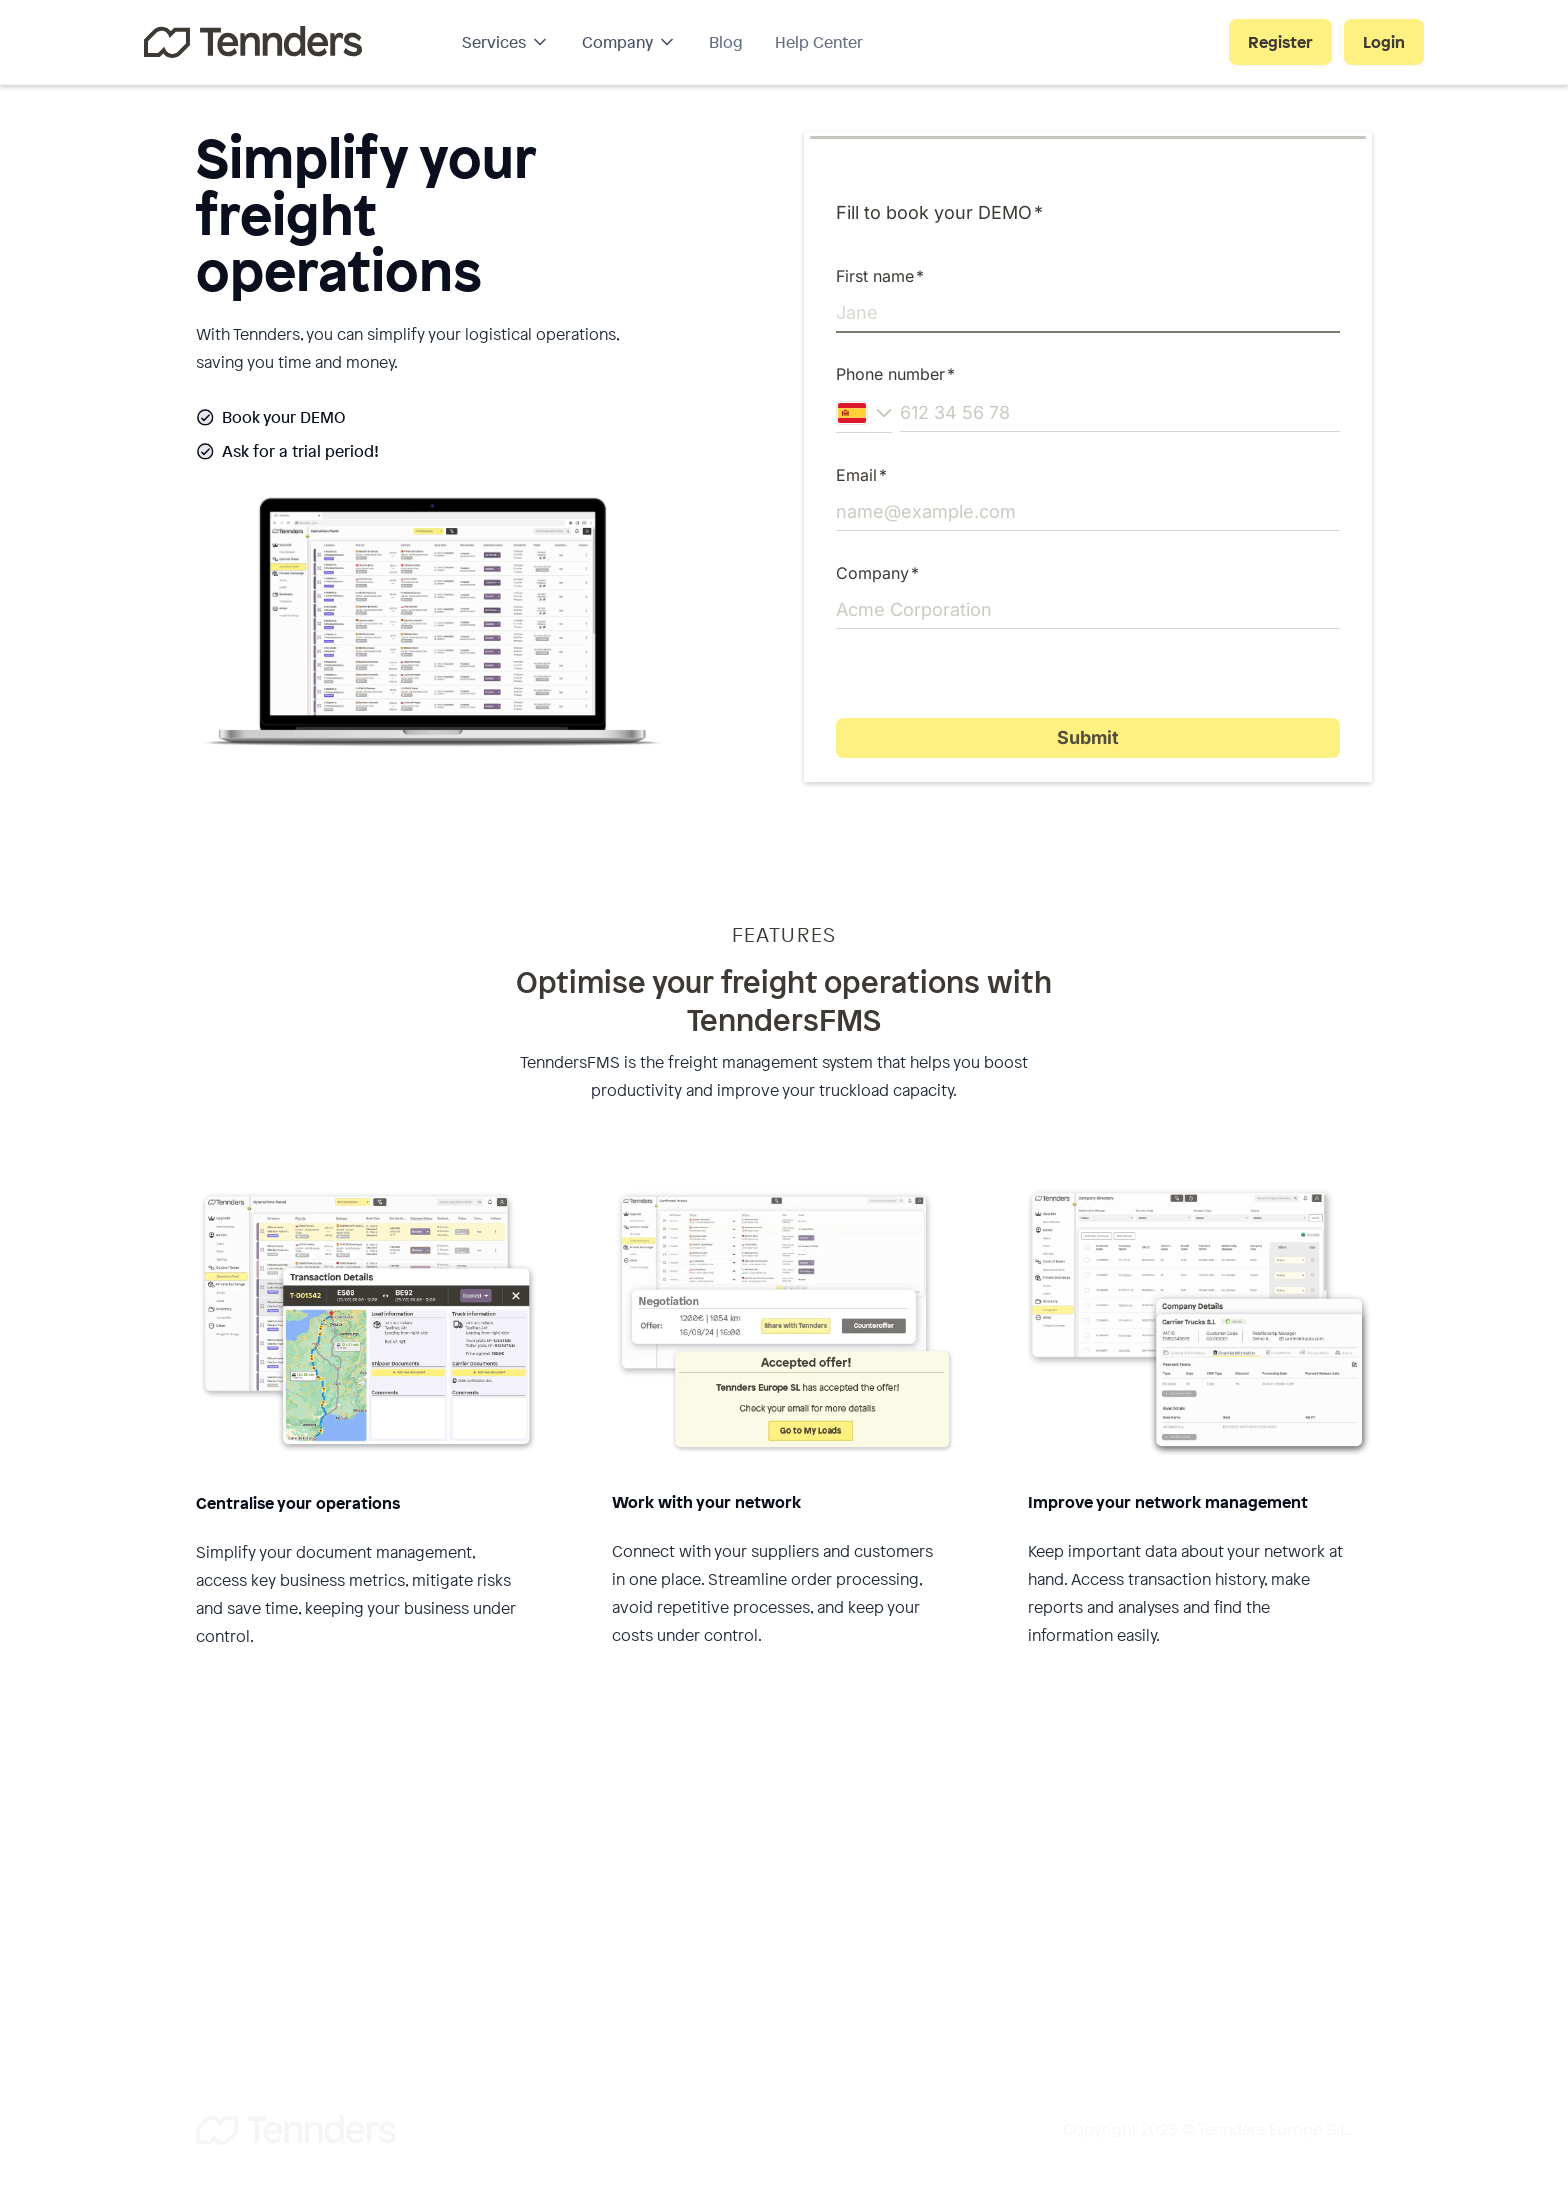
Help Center (819, 42)
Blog (726, 42)
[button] (506, 42)
